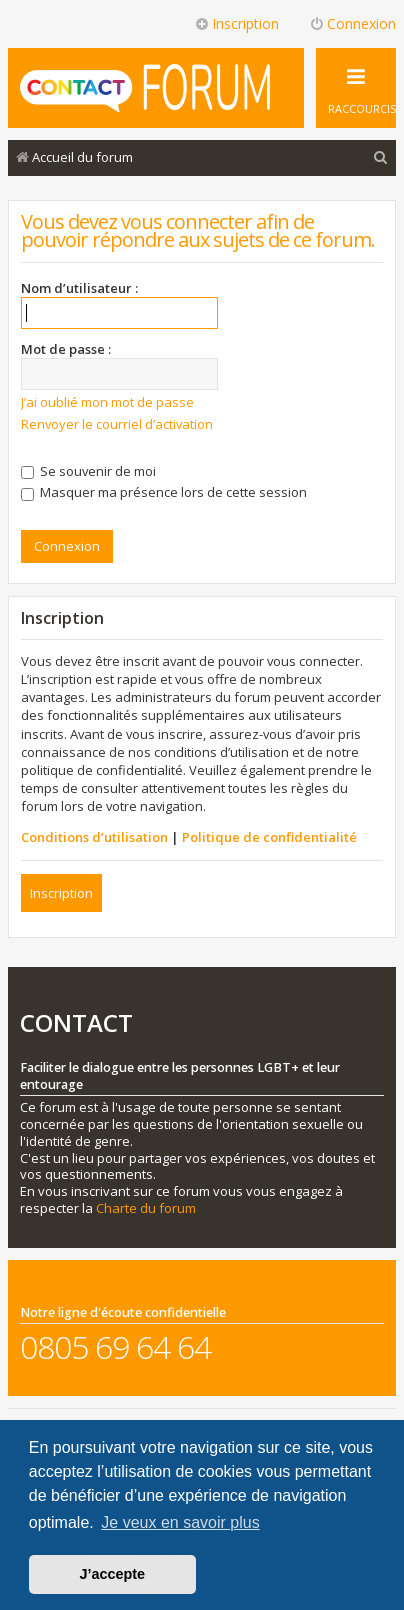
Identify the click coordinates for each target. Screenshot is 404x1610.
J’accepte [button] (113, 1574)
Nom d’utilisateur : (79, 288)
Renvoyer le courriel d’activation (117, 424)
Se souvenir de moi (88, 471)
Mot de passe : (66, 349)
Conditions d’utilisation (94, 837)
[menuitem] (381, 157)
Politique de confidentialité (269, 837)
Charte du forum (146, 1208)
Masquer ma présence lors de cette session (164, 492)
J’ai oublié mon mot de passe (107, 402)
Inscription (61, 893)
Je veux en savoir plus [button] (180, 1522)
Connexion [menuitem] (352, 23)
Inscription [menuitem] (236, 23)
